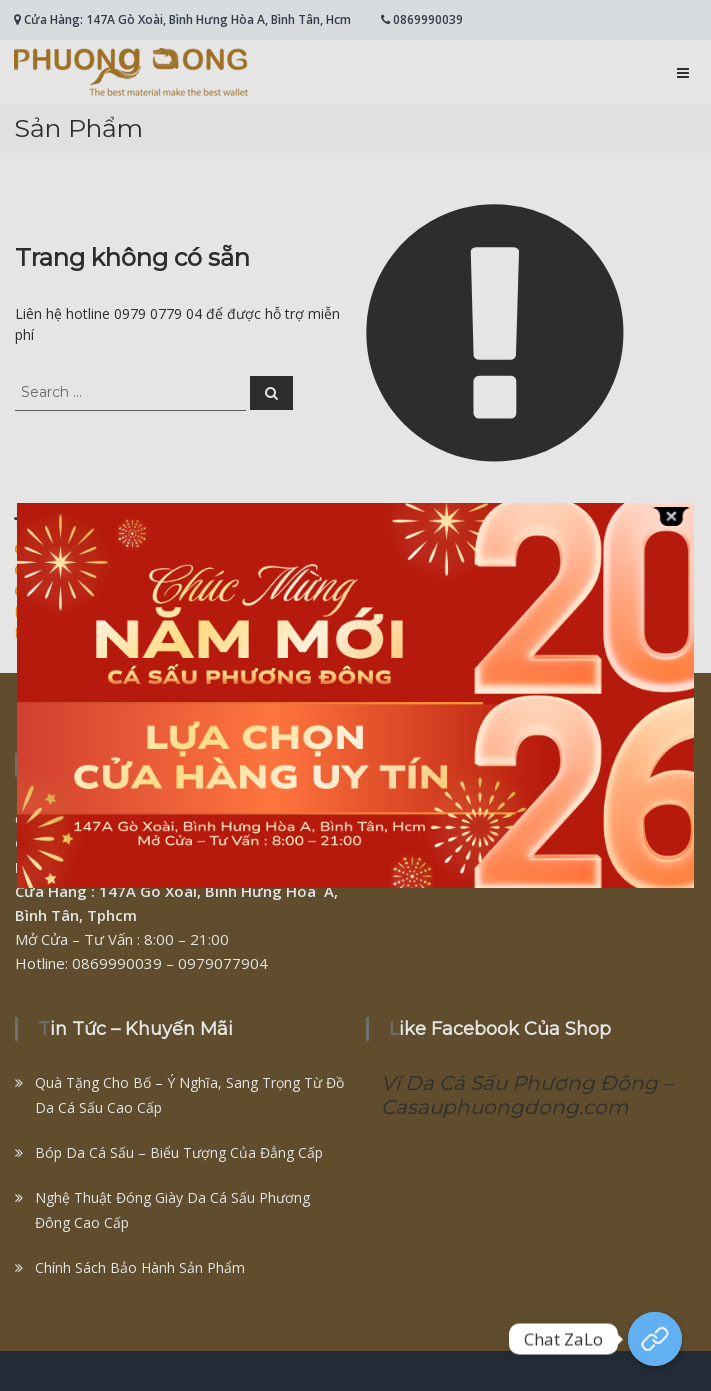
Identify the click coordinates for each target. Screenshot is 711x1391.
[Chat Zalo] (655, 1339)
